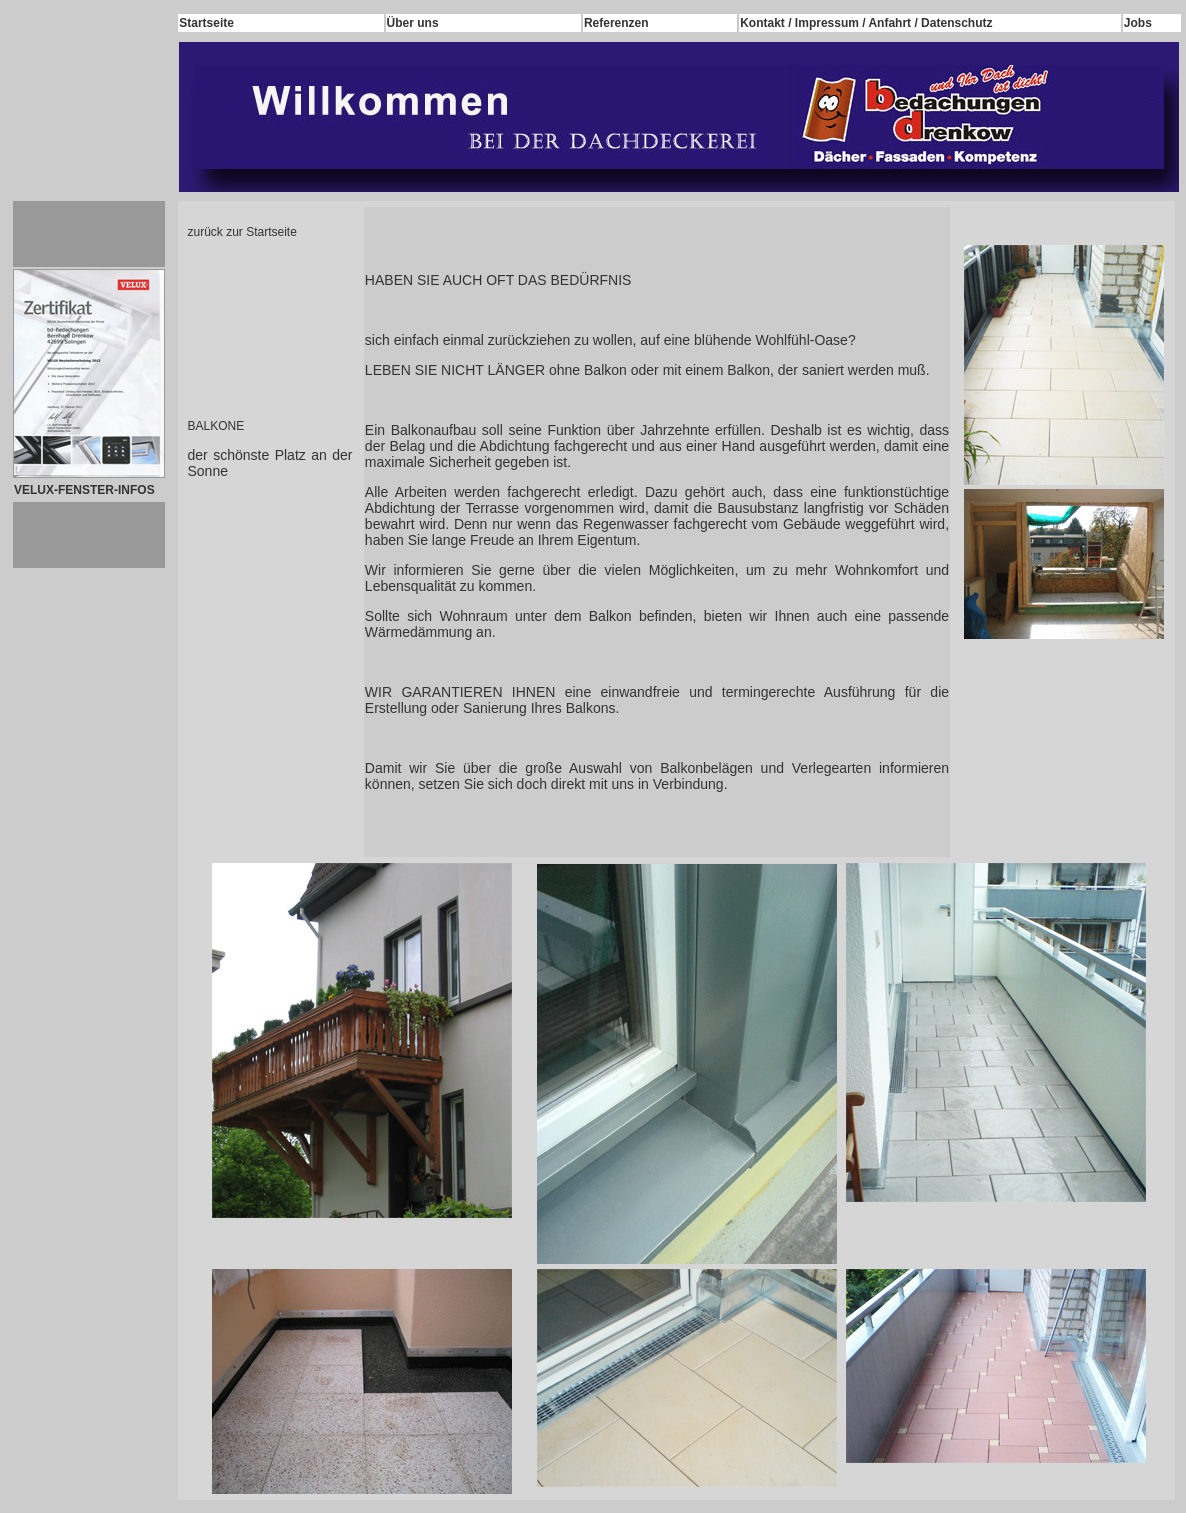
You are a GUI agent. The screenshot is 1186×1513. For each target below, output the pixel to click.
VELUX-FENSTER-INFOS (84, 490)
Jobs (1138, 23)
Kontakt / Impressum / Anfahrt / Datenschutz (866, 23)
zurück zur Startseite (242, 232)
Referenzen (616, 23)
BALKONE (216, 426)
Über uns (413, 23)
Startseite (206, 23)
